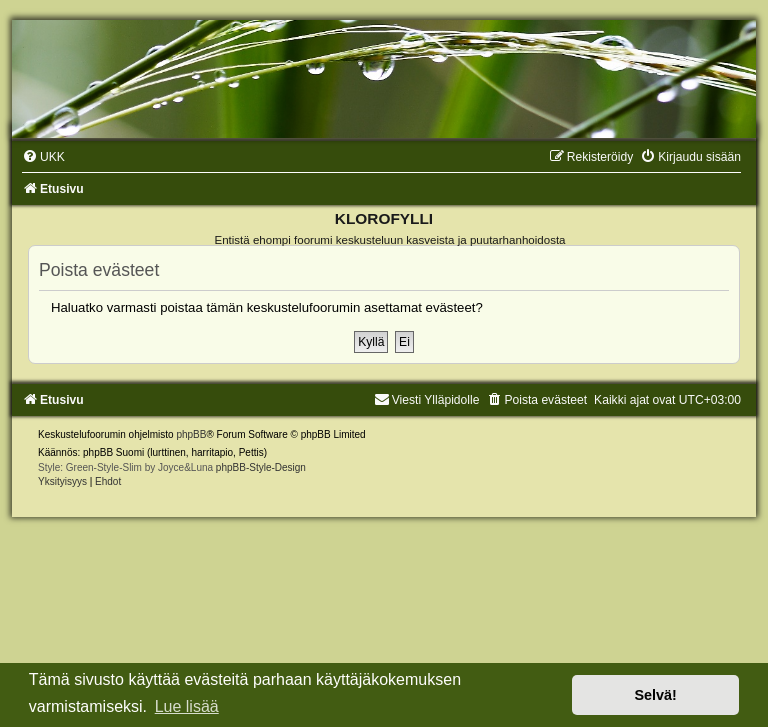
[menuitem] (43, 157)
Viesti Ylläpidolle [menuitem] (427, 400)
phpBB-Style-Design (261, 467)
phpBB (191, 434)
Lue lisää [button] (187, 706)
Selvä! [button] (655, 695)
